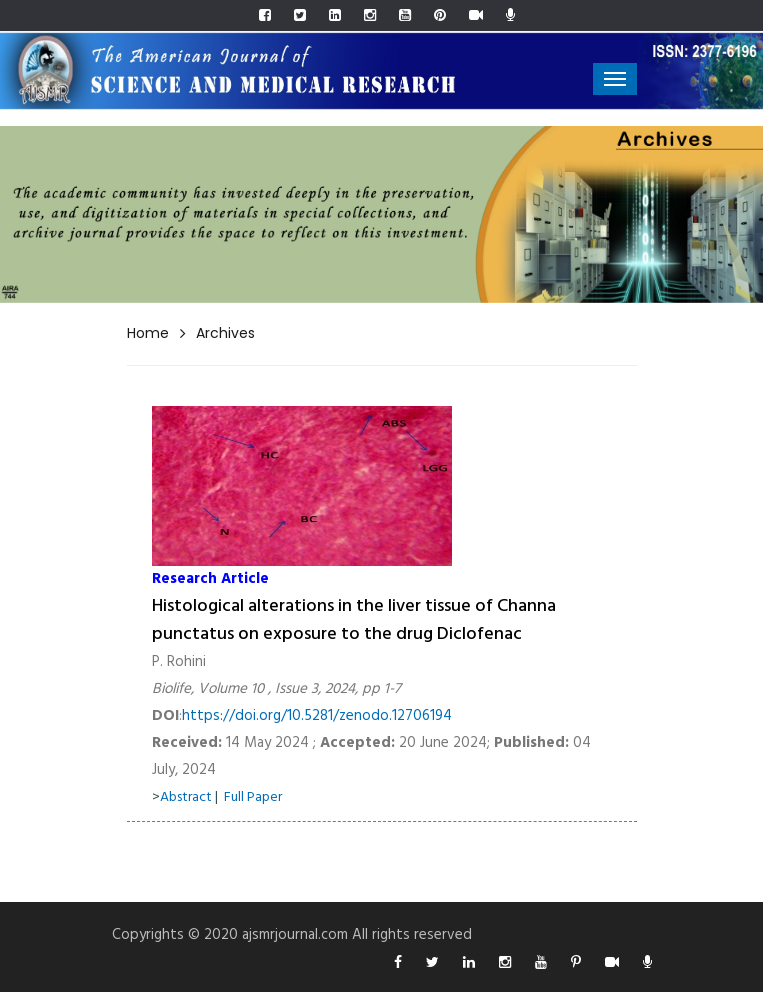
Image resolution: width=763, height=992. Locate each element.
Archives (225, 333)
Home (148, 333)
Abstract (186, 797)
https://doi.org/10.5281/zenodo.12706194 (317, 716)
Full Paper (253, 797)
